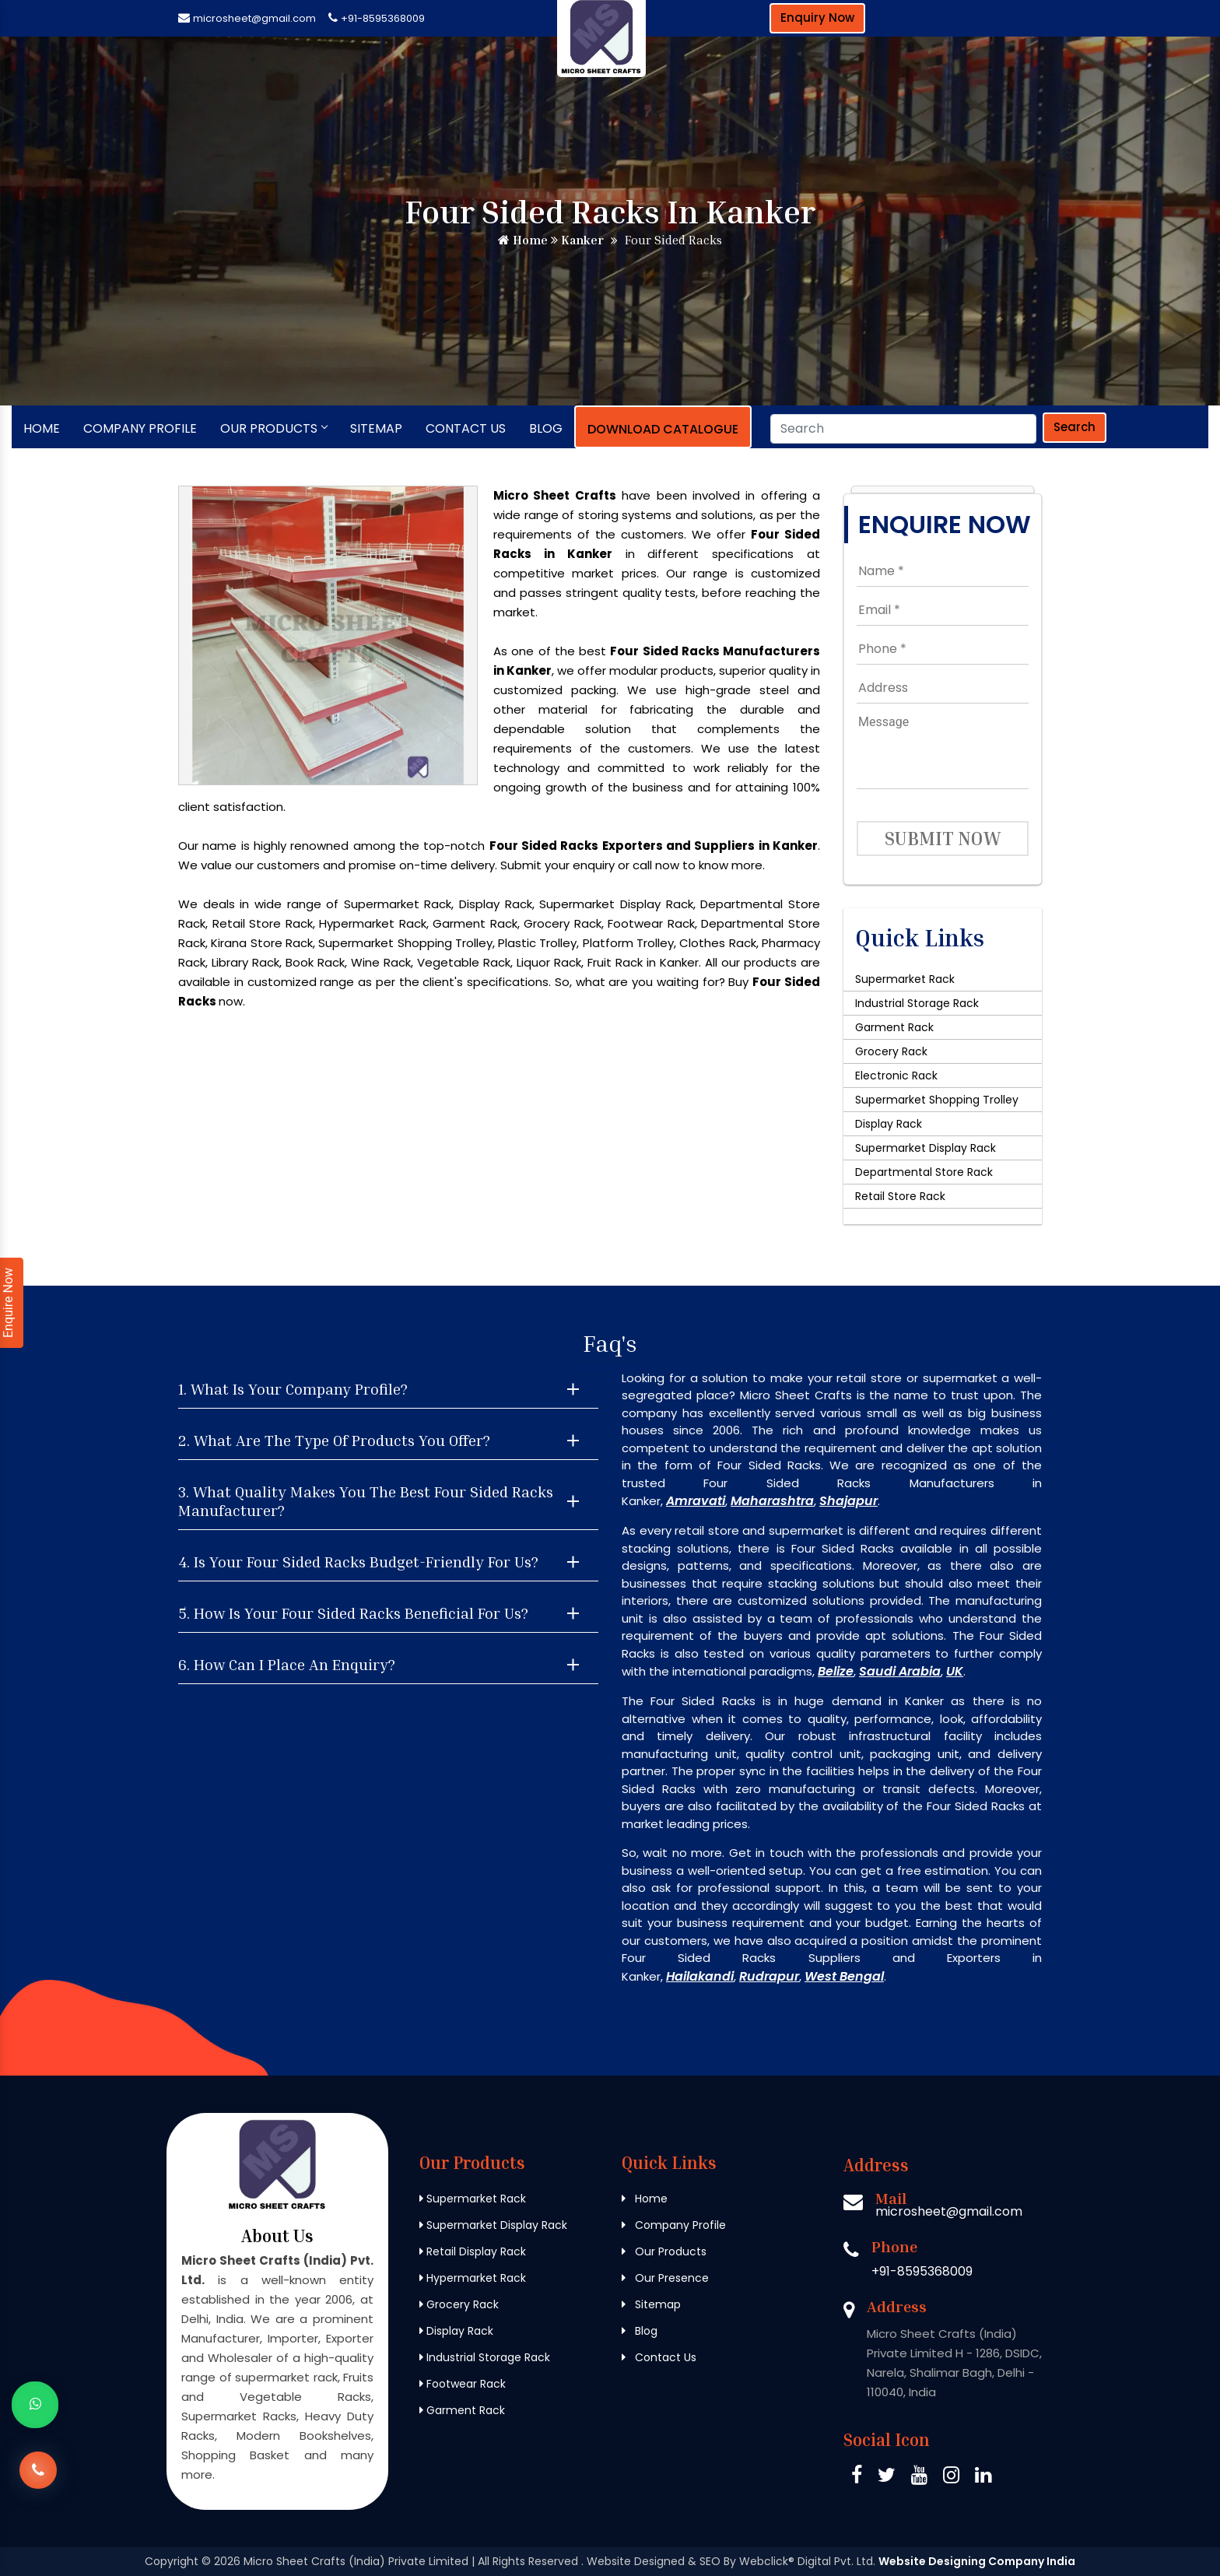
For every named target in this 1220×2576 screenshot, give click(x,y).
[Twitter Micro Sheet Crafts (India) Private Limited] (887, 2478)
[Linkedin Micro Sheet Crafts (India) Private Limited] (983, 2478)
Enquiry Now (817, 17)
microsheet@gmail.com (254, 18)
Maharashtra (772, 1501)
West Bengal (844, 1976)
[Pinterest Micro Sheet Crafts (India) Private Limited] (919, 2478)
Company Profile (140, 428)
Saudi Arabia (900, 1671)
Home (523, 239)
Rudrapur (769, 1976)
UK (954, 1671)
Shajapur (848, 1501)
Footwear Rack (462, 2384)
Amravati (695, 1501)
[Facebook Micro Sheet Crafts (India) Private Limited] (856, 2478)
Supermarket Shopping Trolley (936, 1099)
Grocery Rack (891, 1051)
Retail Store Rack (900, 1196)
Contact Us (466, 428)
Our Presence (665, 2278)
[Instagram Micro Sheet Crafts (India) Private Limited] (951, 2478)
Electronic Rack (896, 1075)
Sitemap (376, 428)
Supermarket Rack (905, 979)
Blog (546, 428)
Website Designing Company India (976, 2561)
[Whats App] (35, 2404)
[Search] (903, 429)
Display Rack (888, 1124)
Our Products (273, 428)
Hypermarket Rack (472, 2278)
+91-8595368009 (383, 18)
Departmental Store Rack (924, 1172)
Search (1074, 427)
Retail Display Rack (472, 2251)
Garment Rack (894, 1027)
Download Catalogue (662, 429)
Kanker (577, 239)
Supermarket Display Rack (925, 1148)
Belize (836, 1671)
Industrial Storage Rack (917, 1003)
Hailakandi (700, 1976)
